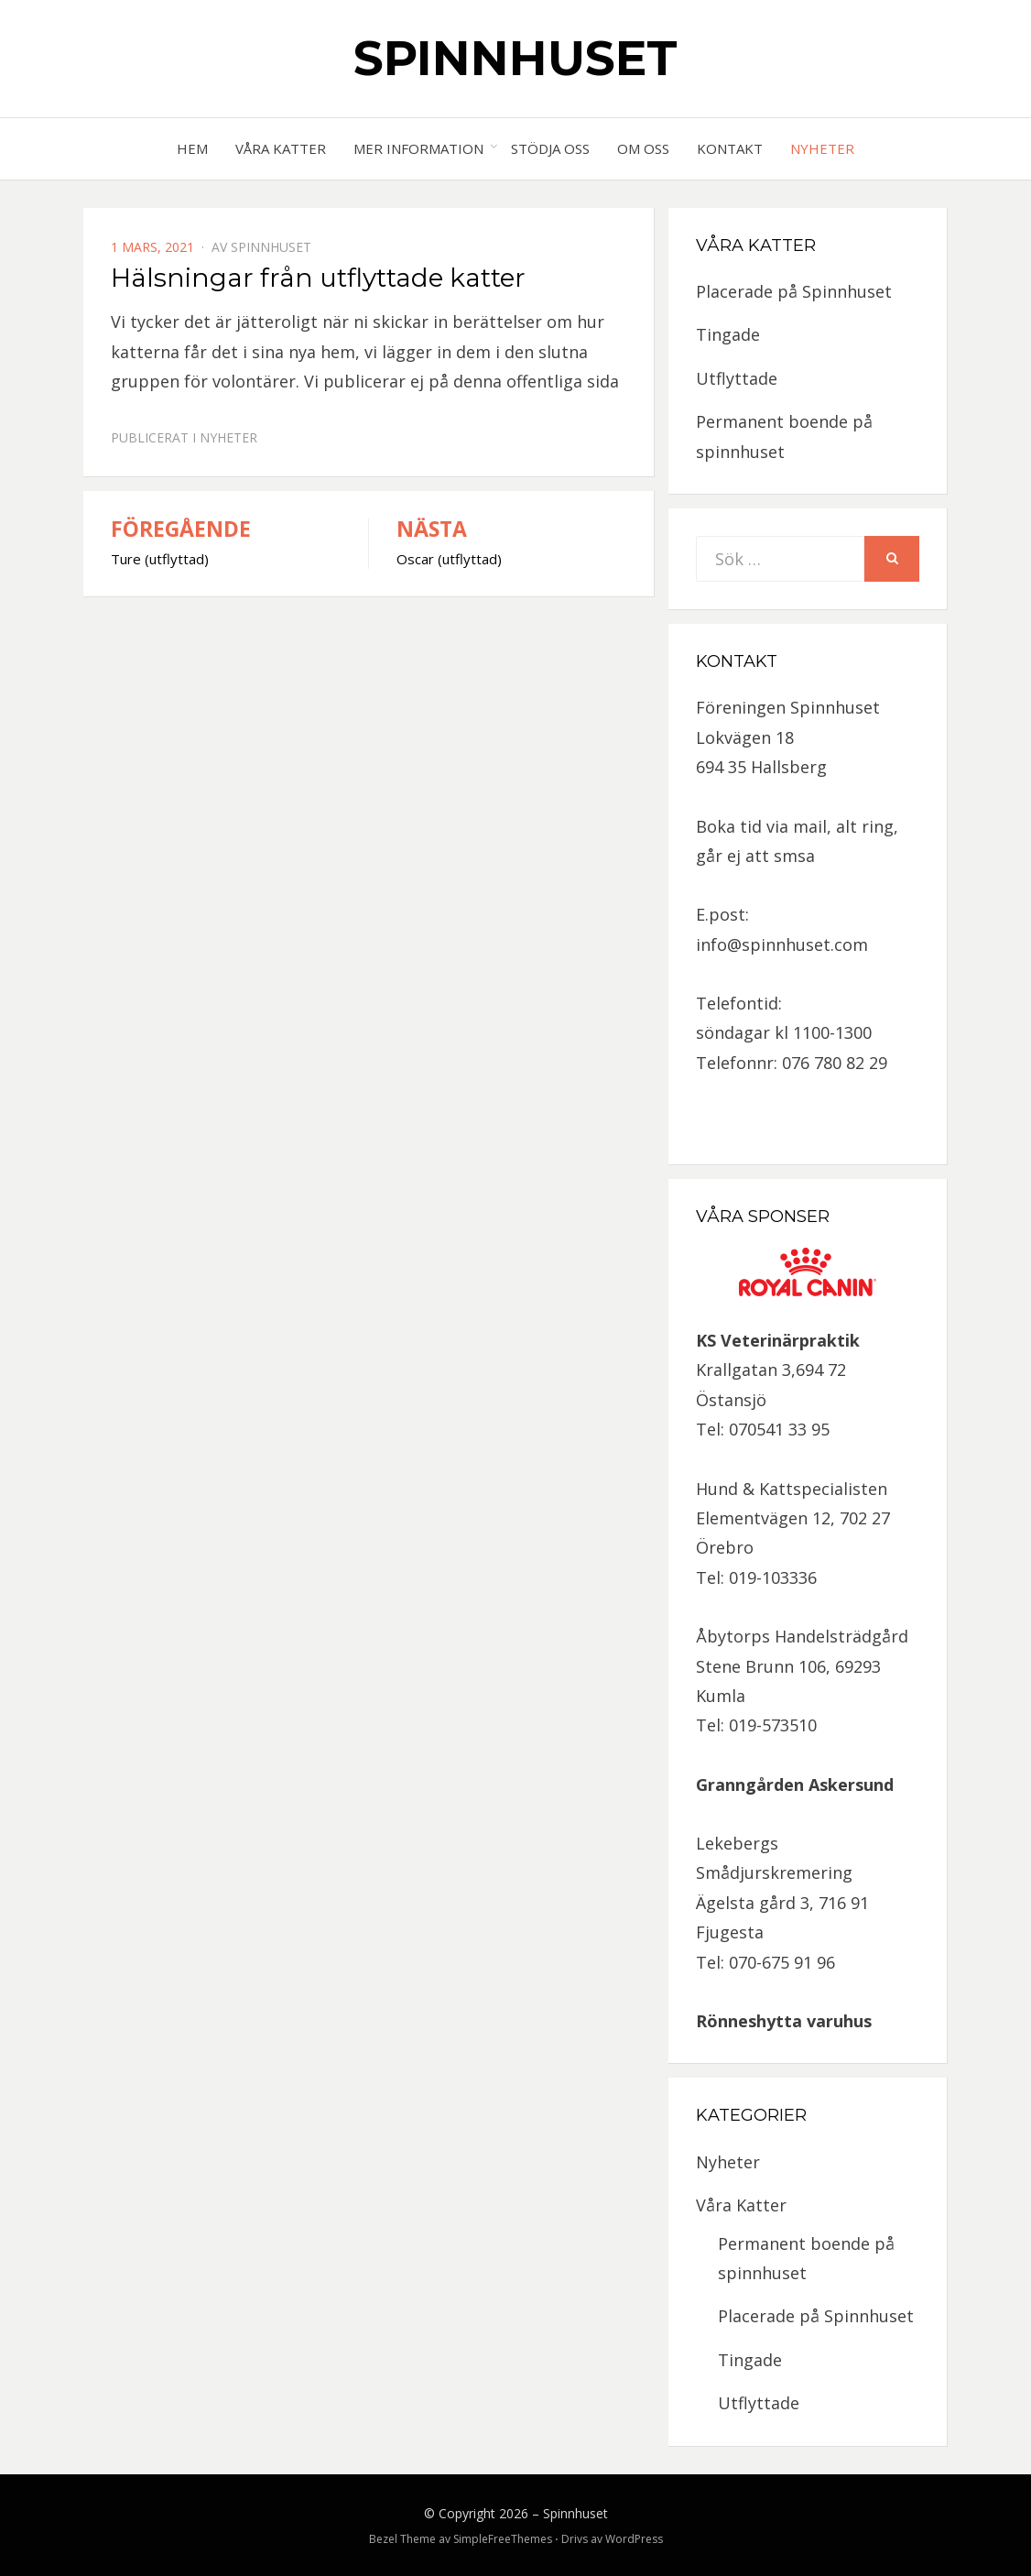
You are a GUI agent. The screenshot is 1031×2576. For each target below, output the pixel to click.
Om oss (643, 148)
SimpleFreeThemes (502, 2539)
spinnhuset (271, 247)
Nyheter (822, 148)
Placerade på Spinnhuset (794, 291)
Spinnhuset (515, 58)
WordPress (634, 2539)
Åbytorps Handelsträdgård (802, 1636)
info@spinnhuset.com (782, 944)
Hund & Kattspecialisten (791, 1489)
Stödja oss (550, 148)
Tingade (728, 334)
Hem (192, 148)
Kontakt (730, 148)
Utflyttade (736, 378)
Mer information (418, 148)
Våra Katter (280, 148)
